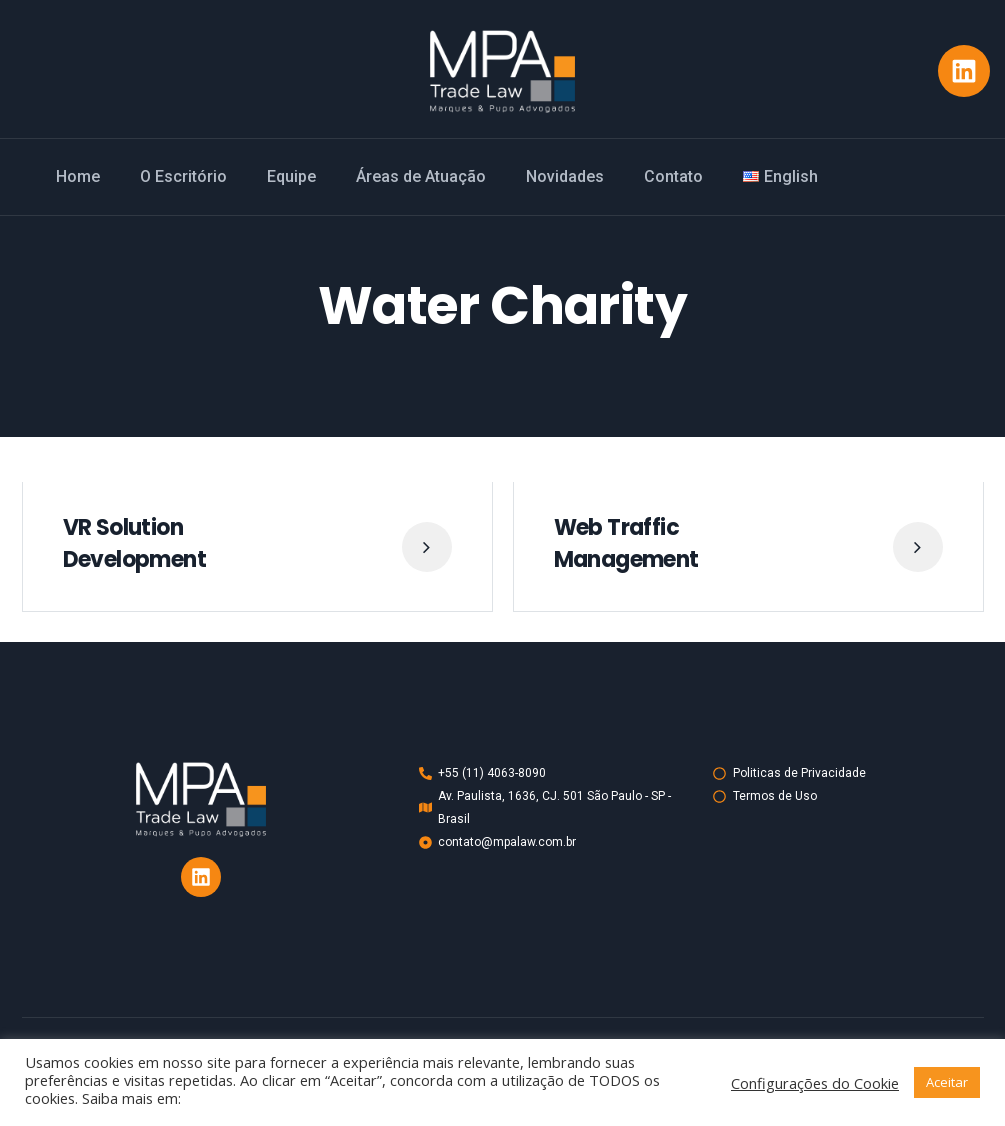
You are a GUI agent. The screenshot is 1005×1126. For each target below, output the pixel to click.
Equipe (291, 176)
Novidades (565, 176)
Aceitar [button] (947, 1082)
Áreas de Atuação (421, 176)
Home (78, 176)
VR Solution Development (134, 543)
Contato (673, 176)
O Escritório (183, 176)
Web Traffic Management (626, 543)
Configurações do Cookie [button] (815, 1083)
